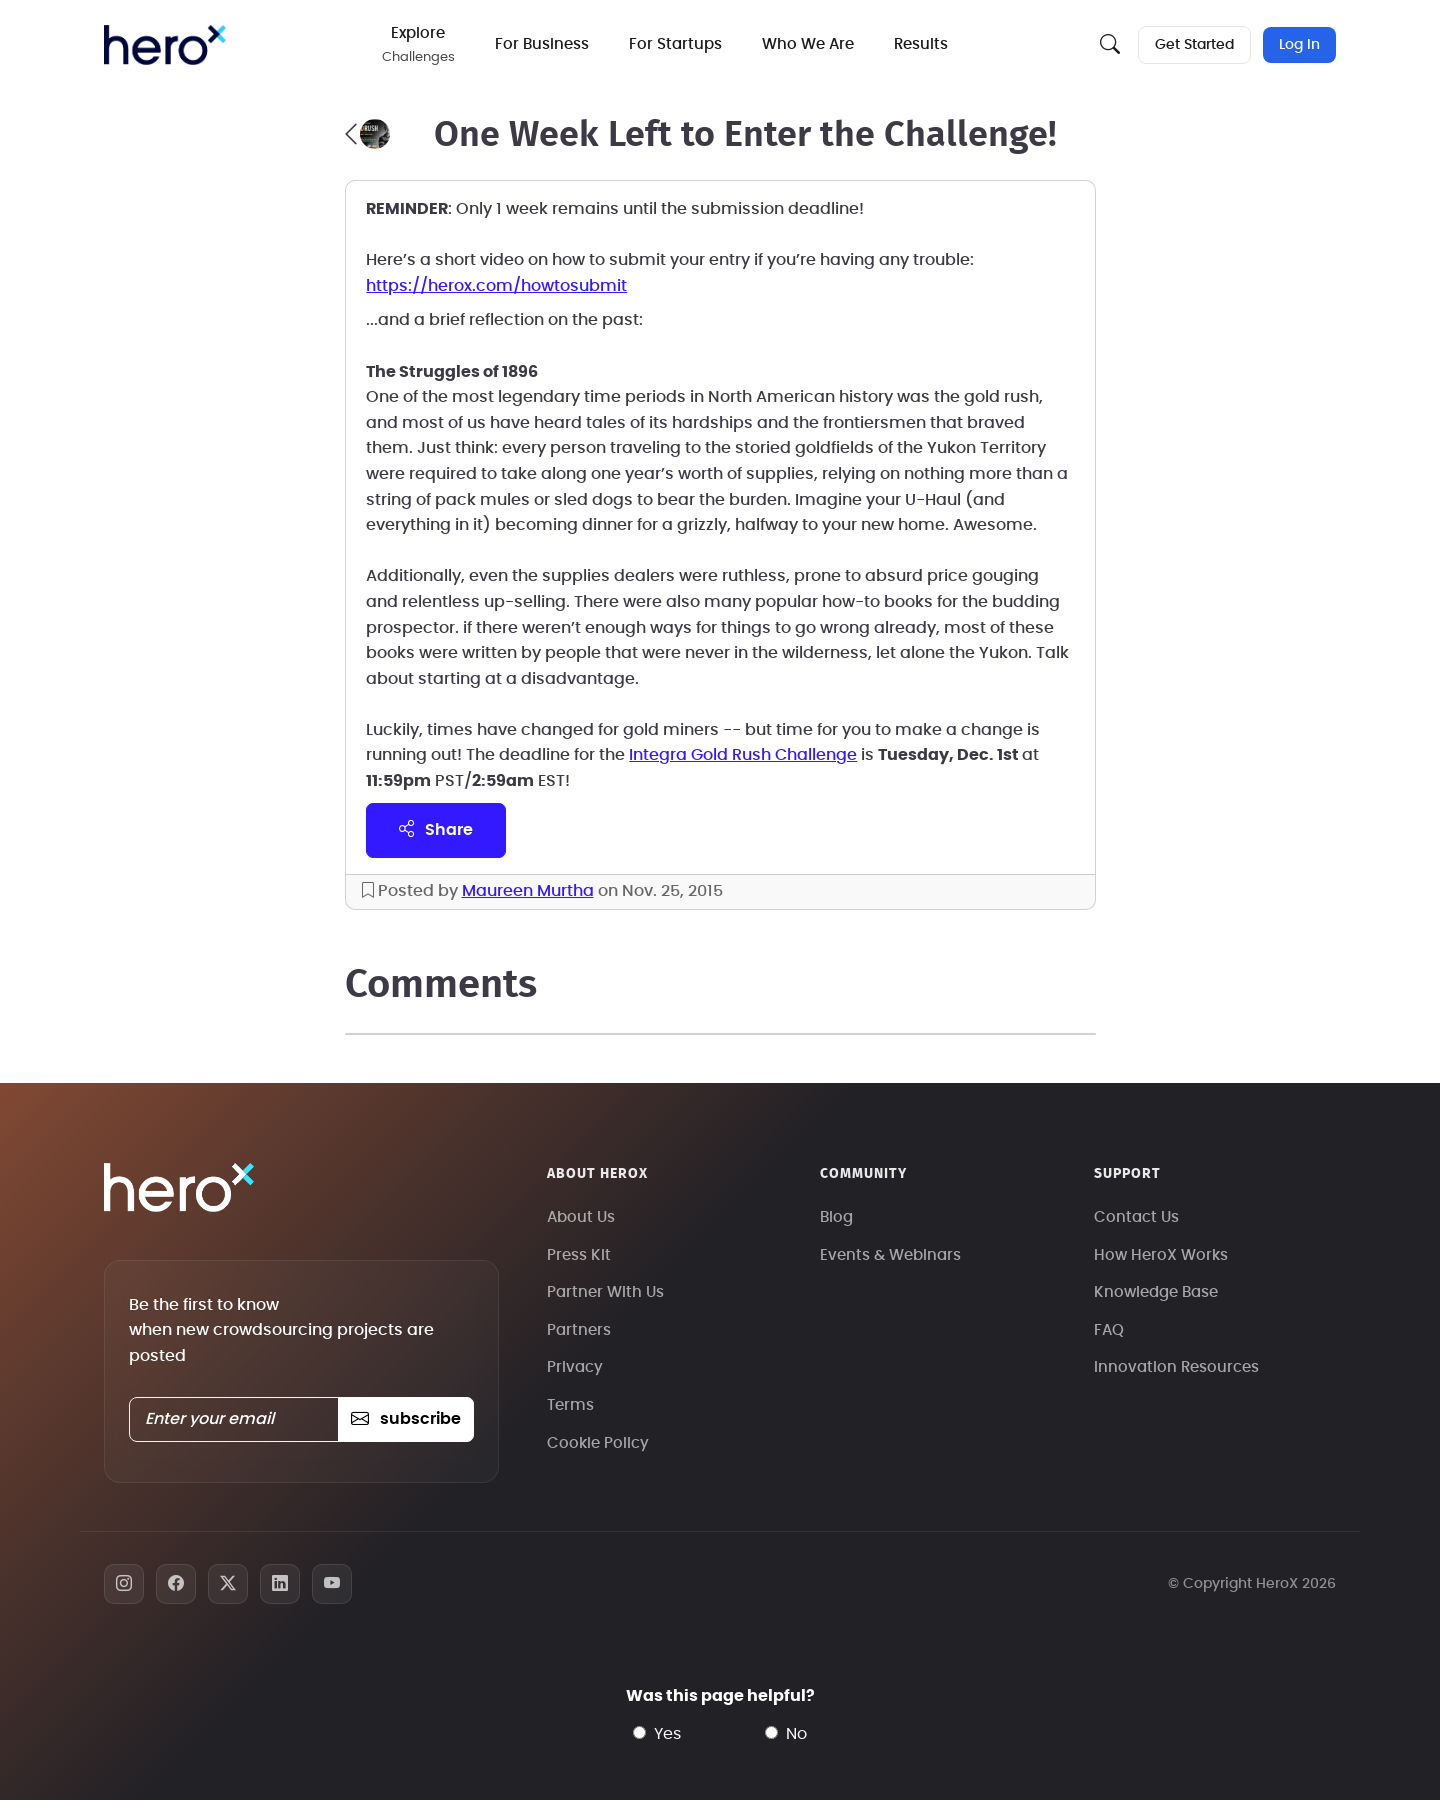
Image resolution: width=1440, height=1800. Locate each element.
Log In (1299, 45)
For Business (542, 44)
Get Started (1194, 45)
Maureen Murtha (528, 891)
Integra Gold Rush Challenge (743, 755)
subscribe (405, 1419)
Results (921, 44)
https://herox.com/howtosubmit (496, 286)
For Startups (675, 44)
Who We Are (808, 44)
